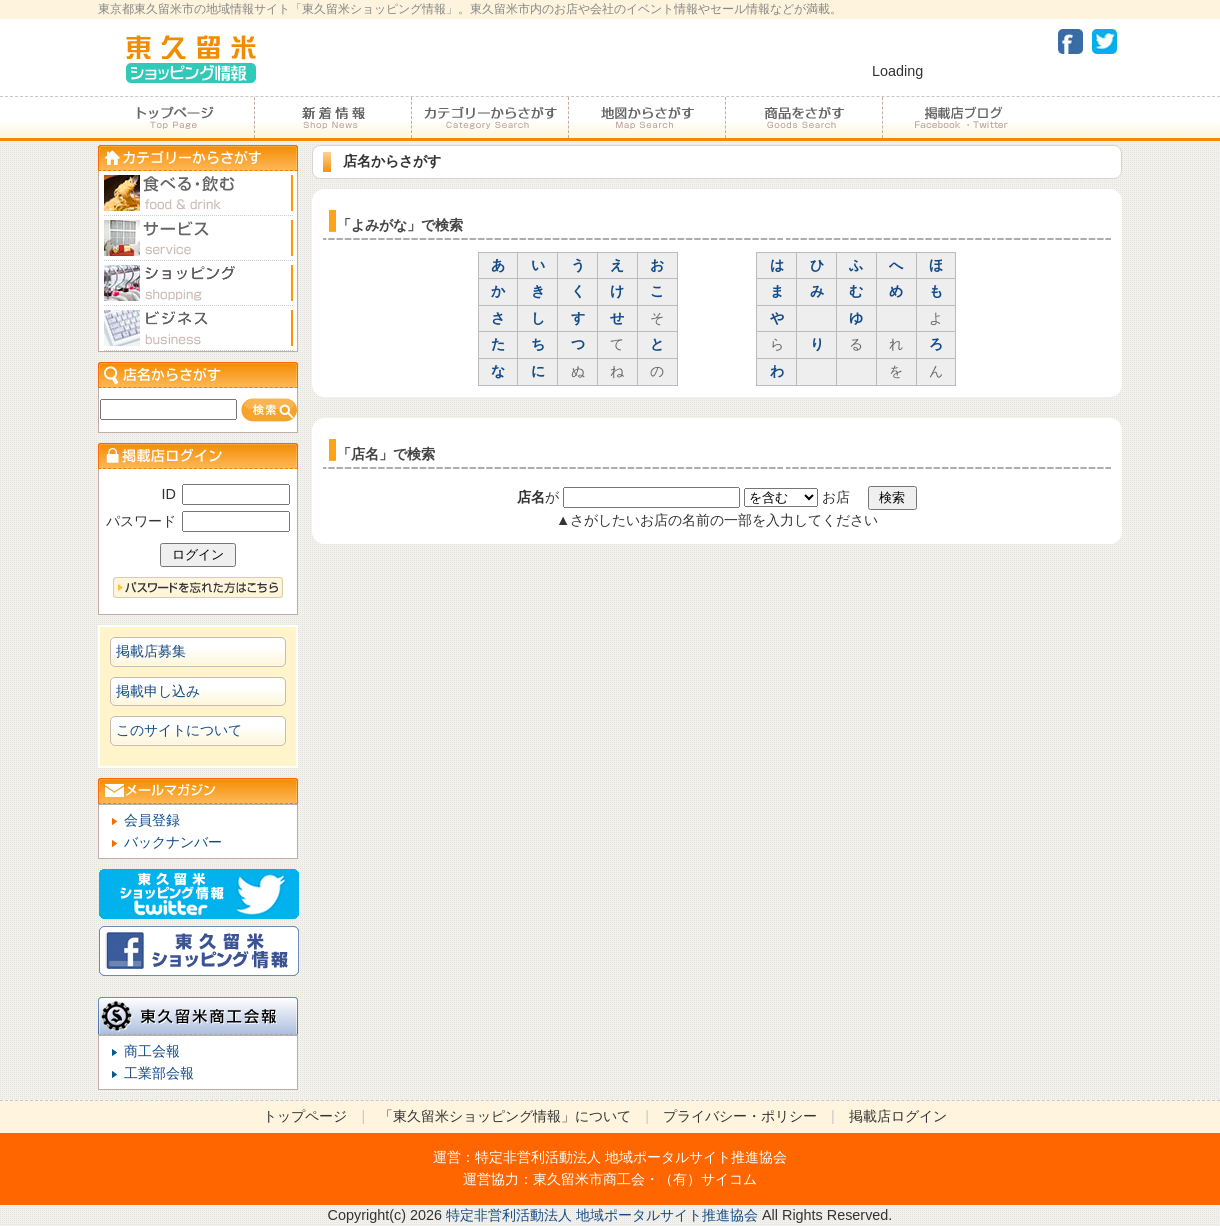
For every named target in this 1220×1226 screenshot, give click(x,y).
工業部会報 (159, 1073)
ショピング (198, 283)
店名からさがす (198, 374)
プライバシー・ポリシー (740, 1116)
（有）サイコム (708, 1179)
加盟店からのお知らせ (332, 118)
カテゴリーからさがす (489, 118)
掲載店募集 (151, 651)
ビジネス (198, 328)
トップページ (176, 118)
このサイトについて (179, 730)
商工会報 (152, 1051)
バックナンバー (173, 842)
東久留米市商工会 (589, 1179)
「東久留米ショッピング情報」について (505, 1116)
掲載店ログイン (898, 1116)
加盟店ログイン (198, 455)
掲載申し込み (158, 691)
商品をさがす (803, 118)
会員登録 (152, 820)
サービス (198, 238)
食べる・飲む (198, 193)
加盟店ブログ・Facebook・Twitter (960, 118)
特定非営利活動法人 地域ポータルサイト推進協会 (631, 1157)
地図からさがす (646, 118)
